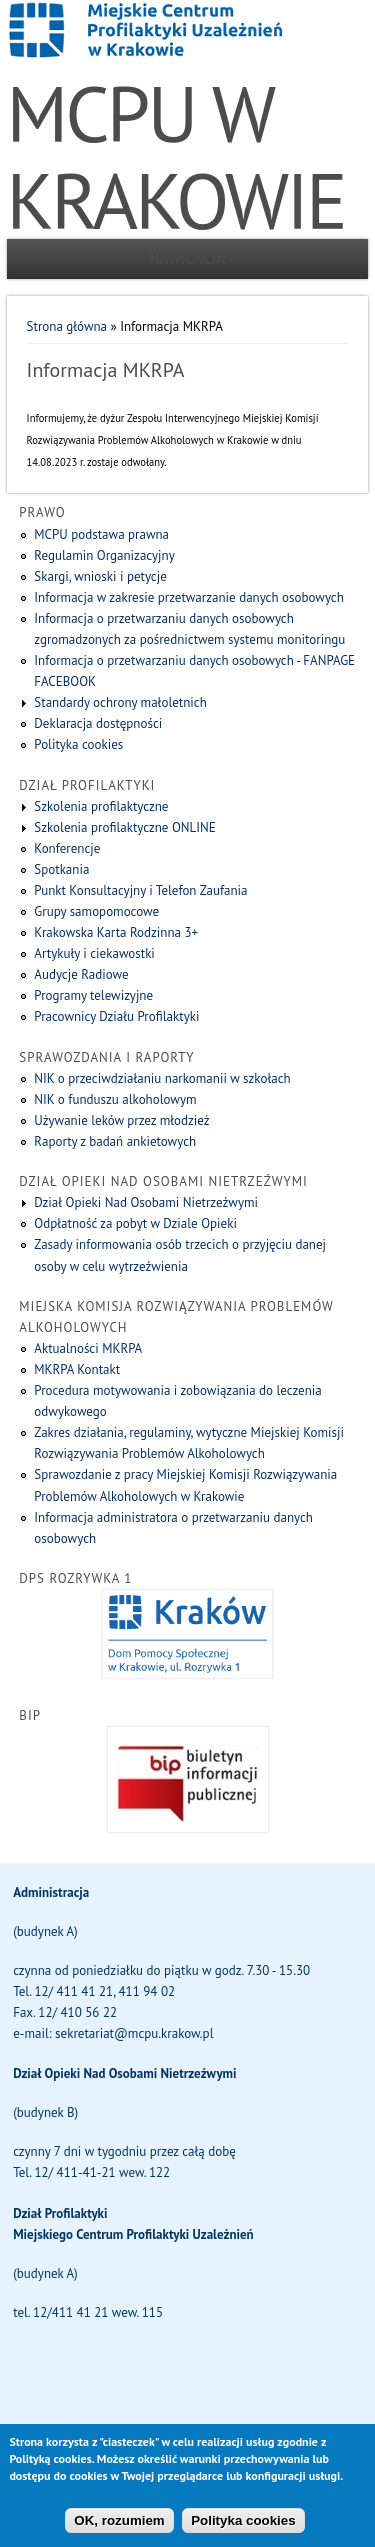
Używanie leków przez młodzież (121, 1120)
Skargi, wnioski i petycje (100, 576)
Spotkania (61, 869)
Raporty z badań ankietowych (115, 1141)
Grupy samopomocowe (96, 911)
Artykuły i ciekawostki (94, 953)
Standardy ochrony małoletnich (120, 702)
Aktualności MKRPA (88, 1348)
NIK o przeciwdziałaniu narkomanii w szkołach (162, 1078)
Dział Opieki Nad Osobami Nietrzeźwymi (146, 1202)
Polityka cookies (78, 744)
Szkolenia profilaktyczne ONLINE (124, 827)
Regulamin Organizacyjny (104, 555)
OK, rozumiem (119, 2529)
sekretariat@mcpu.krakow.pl (134, 2033)
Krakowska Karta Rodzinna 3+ (116, 932)
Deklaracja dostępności (98, 723)
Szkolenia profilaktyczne (101, 806)
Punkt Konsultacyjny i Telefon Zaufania (140, 890)
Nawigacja (188, 258)
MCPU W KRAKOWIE (176, 157)
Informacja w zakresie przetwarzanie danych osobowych (189, 597)
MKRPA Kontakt (77, 1369)
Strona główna (67, 326)
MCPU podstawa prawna (101, 534)
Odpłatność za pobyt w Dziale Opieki (135, 1223)
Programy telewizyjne (93, 995)
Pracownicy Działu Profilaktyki (116, 1016)
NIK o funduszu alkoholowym (115, 1099)
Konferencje (67, 848)
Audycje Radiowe (81, 974)
